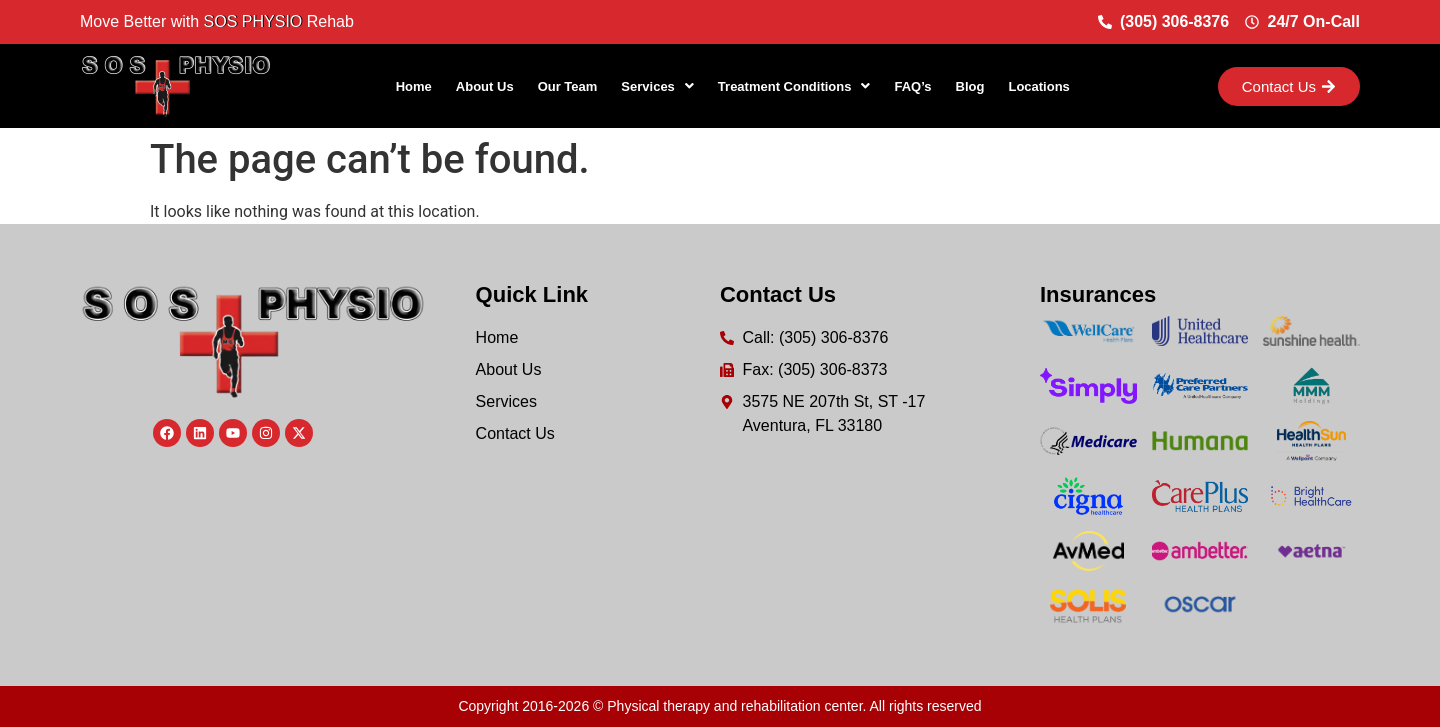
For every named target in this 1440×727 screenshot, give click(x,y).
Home (414, 86)
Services (657, 86)
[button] (657, 86)
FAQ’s (912, 86)
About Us (485, 86)
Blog (970, 86)
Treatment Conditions (794, 86)
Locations (1038, 86)
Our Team (568, 86)
